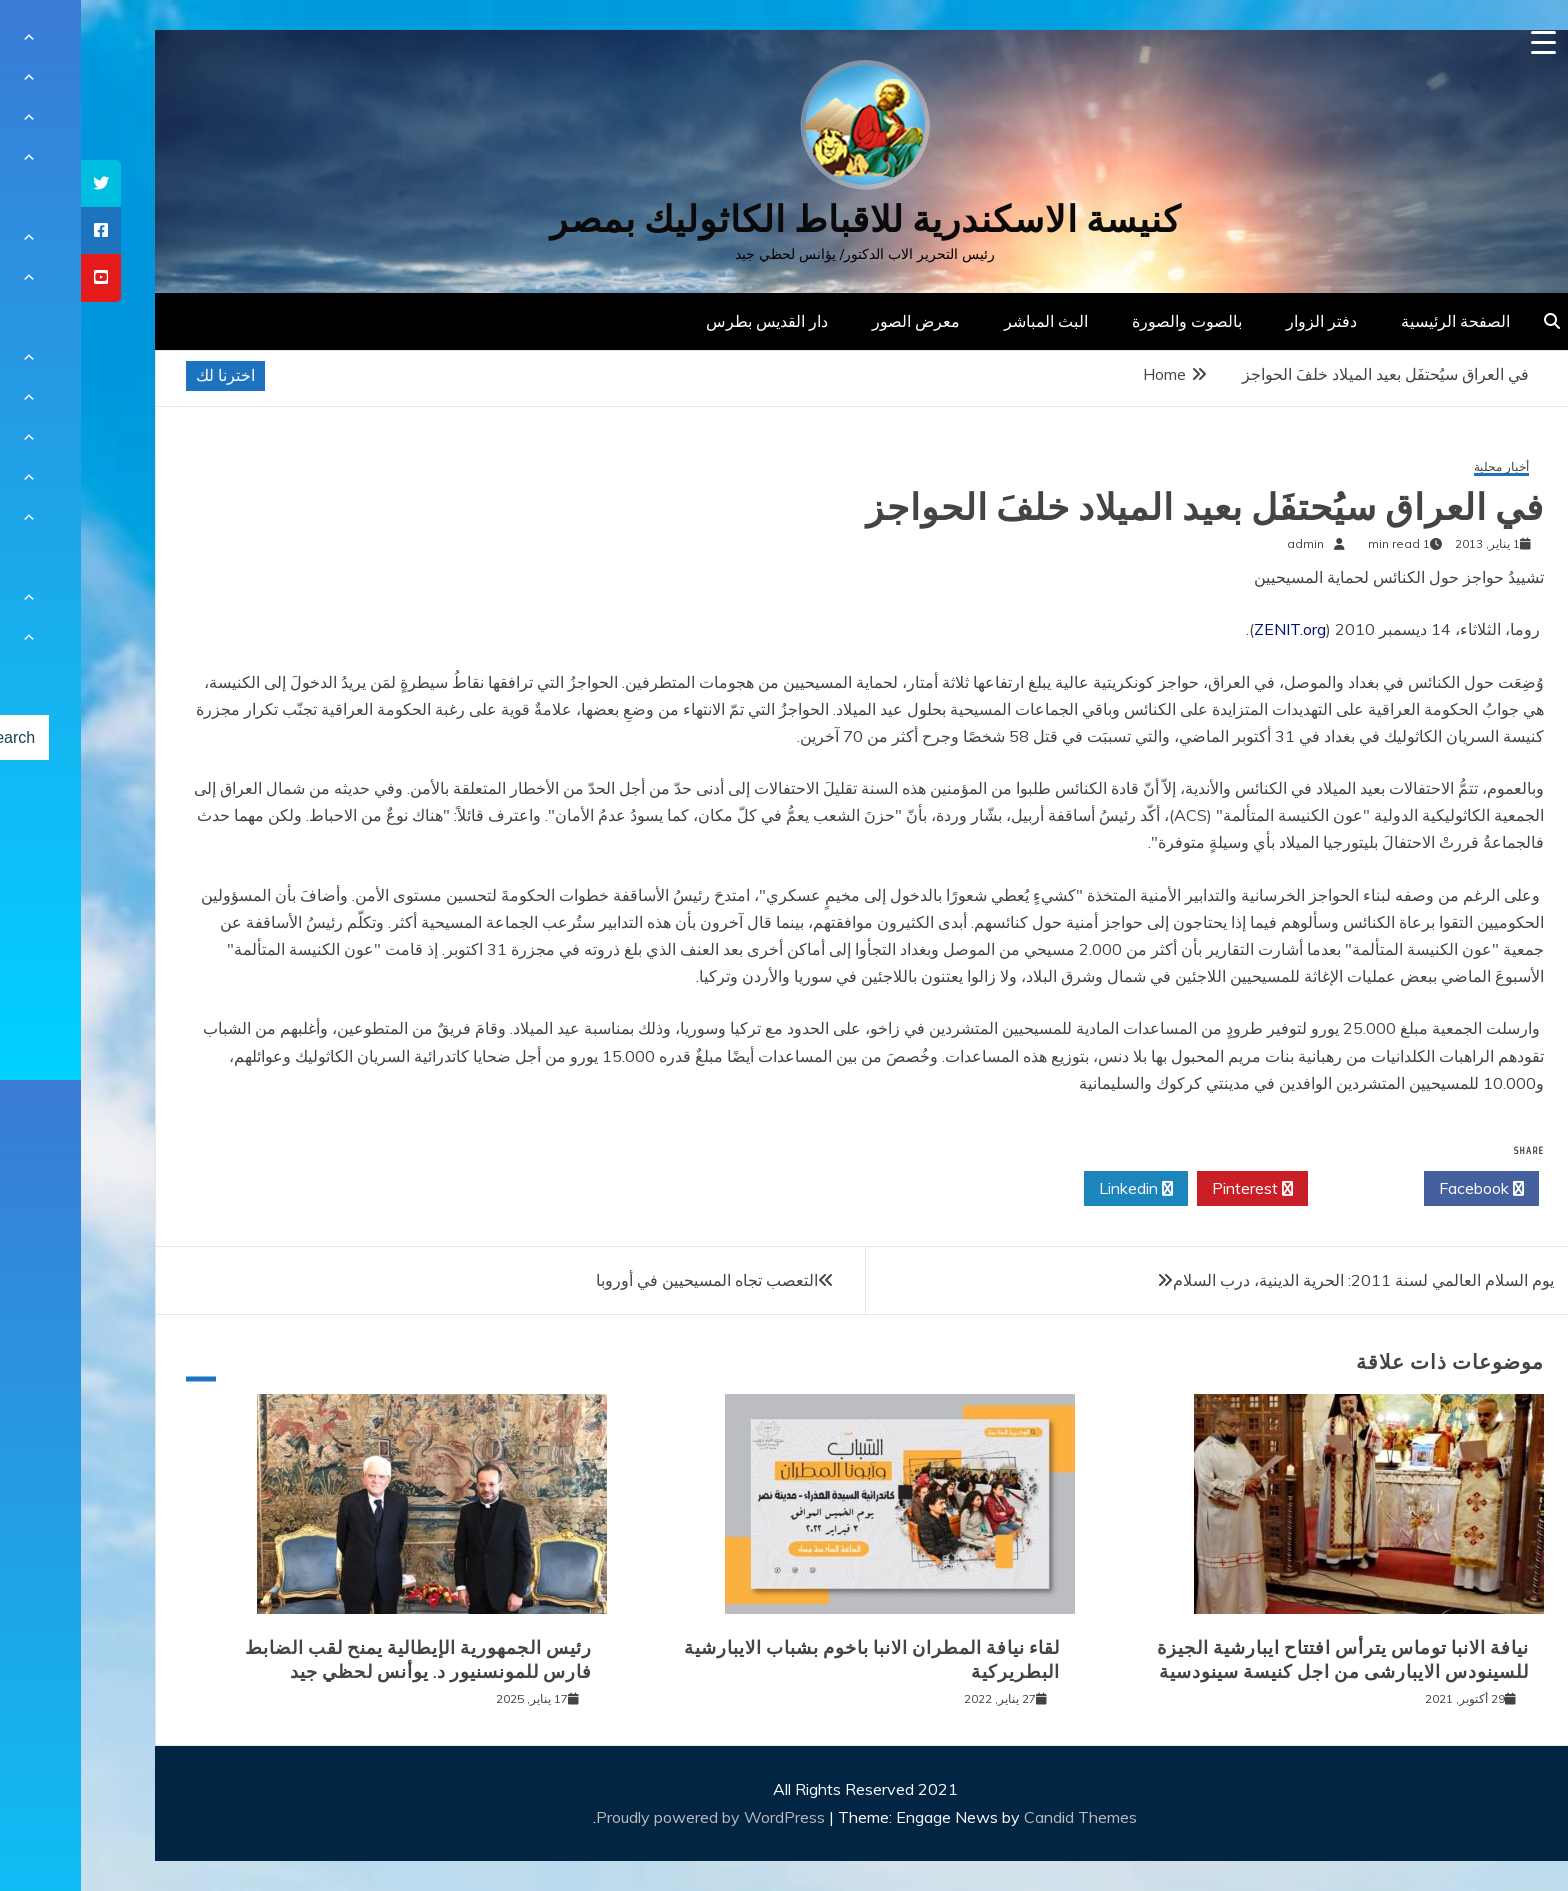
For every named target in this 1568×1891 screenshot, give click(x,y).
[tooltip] (20, 183)
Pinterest (1171, 1189)
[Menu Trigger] (1462, 42)
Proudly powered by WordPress (631, 1817)
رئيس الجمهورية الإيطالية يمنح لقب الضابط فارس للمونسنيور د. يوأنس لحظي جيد (337, 1659)
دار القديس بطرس (686, 321)
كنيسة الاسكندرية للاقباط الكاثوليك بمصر (784, 219)
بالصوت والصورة (1106, 321)
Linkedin (1055, 1189)
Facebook (1400, 1189)
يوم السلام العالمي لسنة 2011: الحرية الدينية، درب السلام (1282, 1280)
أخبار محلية (1420, 467)
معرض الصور (835, 321)
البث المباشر (965, 321)
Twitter (1285, 1189)
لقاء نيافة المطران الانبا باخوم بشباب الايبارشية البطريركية (791, 1659)
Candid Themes (999, 1817)
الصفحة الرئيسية (1374, 321)
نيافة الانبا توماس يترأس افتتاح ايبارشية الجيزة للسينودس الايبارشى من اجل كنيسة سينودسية (1262, 1659)
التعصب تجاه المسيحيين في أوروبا (626, 1280)
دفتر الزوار (1240, 321)
